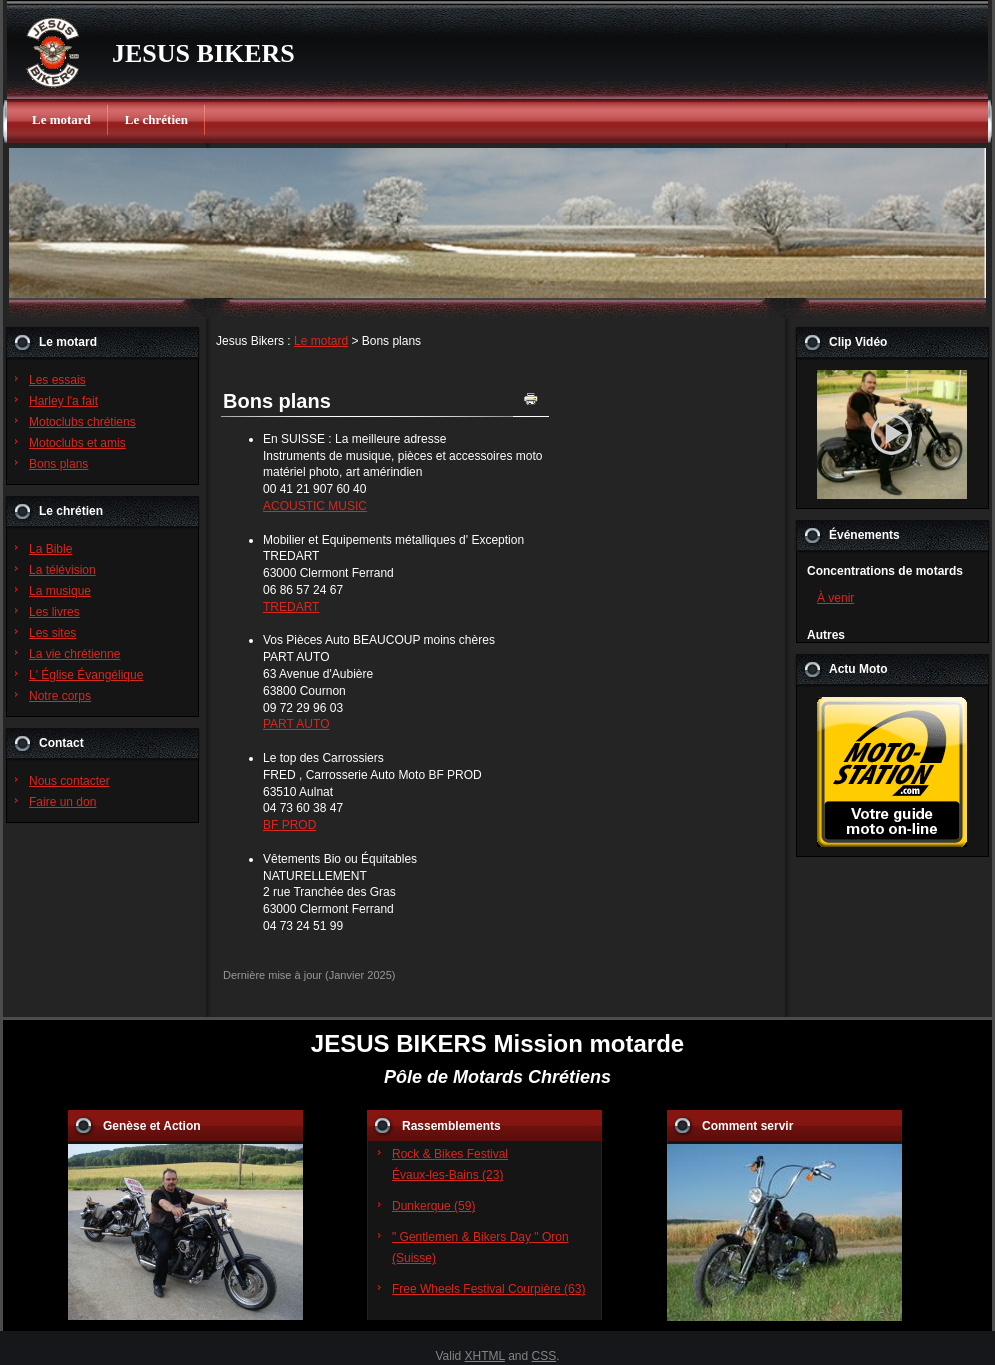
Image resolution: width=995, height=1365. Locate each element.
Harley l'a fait (63, 401)
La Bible (50, 549)
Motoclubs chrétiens (82, 422)
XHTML (485, 1356)
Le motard (61, 119)
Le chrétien (156, 119)
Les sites (52, 633)
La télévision (62, 570)
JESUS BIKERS (203, 53)
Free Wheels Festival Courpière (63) (488, 1289)
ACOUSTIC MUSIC (315, 506)
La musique (60, 591)
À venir (835, 598)
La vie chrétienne (74, 654)
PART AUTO (296, 724)
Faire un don (62, 802)
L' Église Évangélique (86, 675)
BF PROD (289, 825)
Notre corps (60, 696)
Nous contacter (69, 781)
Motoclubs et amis (77, 443)
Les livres (54, 612)
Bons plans (58, 464)
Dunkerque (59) (433, 1206)
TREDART (291, 607)
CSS (544, 1356)
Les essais (57, 380)
